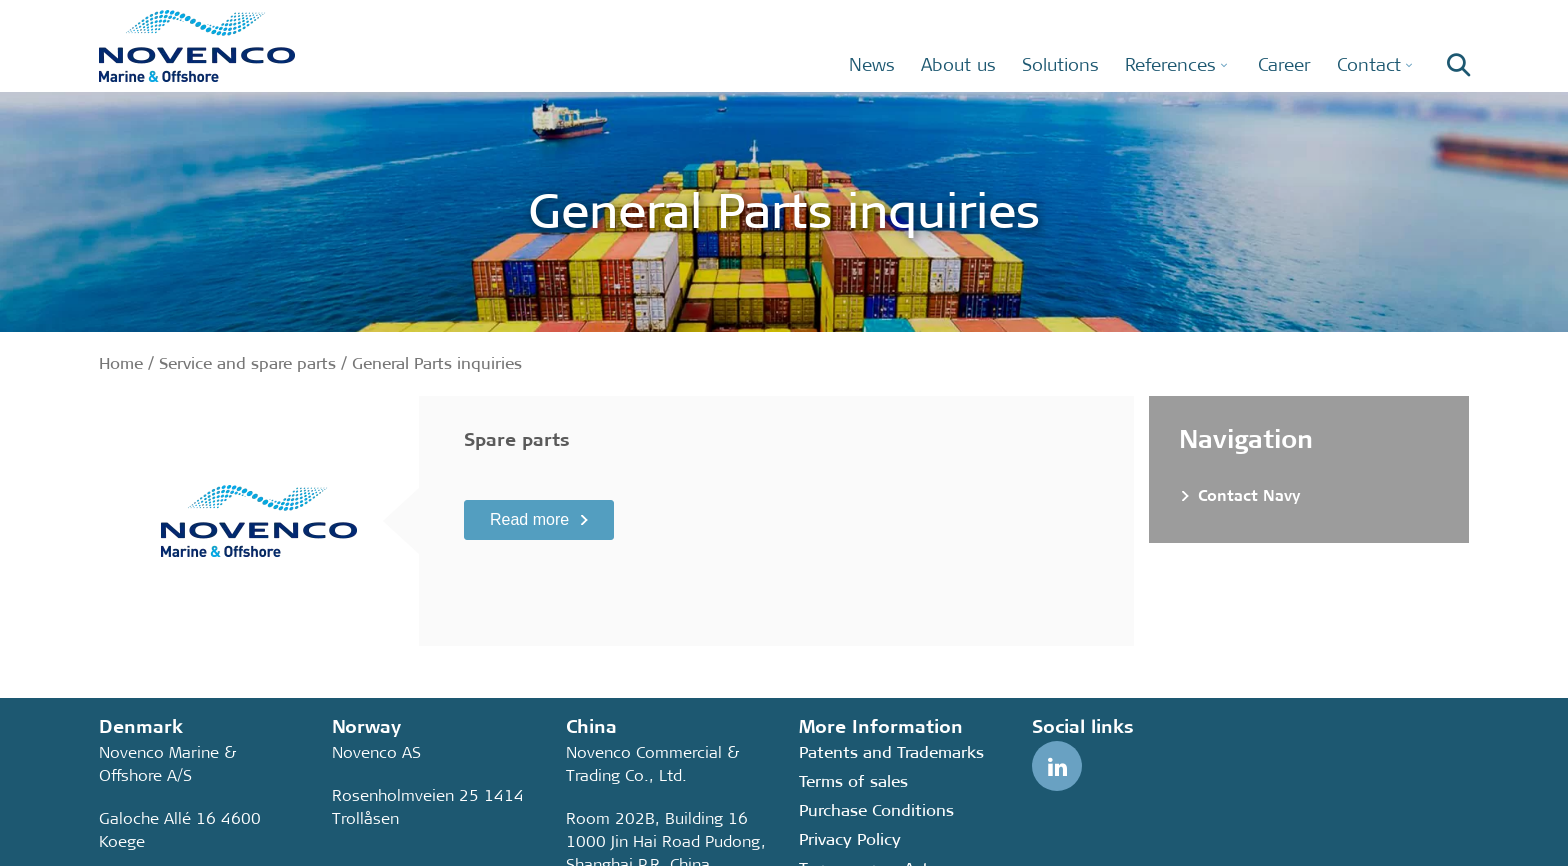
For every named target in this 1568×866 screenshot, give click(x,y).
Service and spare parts (247, 363)
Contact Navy (1249, 496)
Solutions (1060, 65)
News (872, 65)
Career (1284, 65)
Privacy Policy (850, 839)
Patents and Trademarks (891, 752)
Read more (529, 519)
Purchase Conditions (876, 810)
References (1170, 65)
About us (958, 65)
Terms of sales (853, 781)
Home (121, 363)
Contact (1369, 65)
